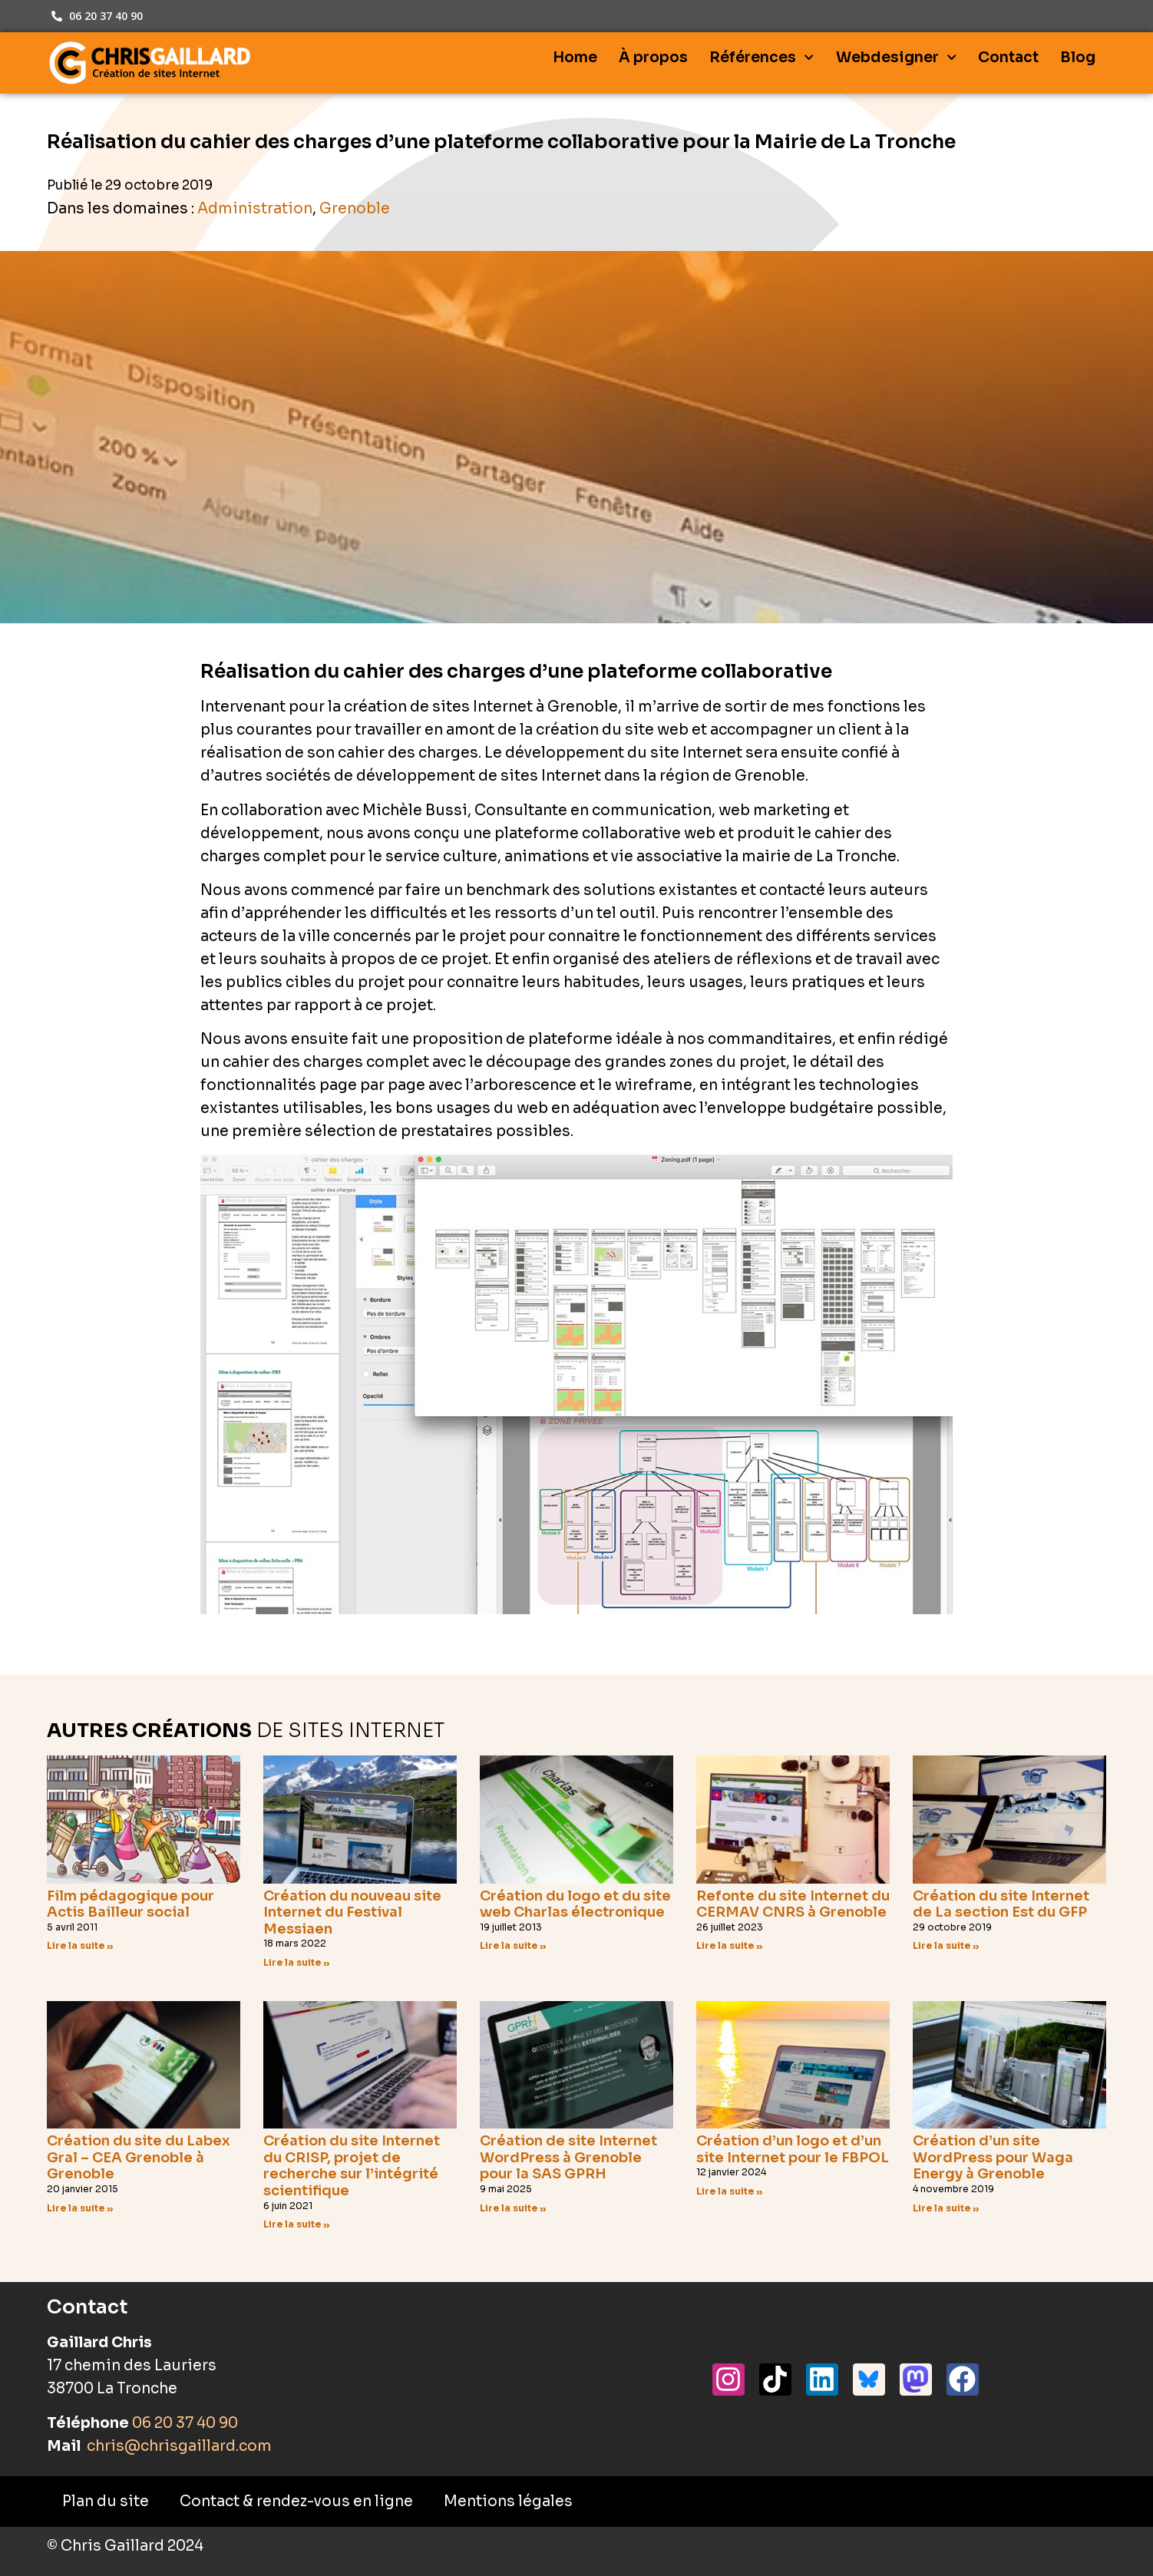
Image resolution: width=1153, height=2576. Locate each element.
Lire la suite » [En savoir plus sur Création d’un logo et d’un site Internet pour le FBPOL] (729, 2191)
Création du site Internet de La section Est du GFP (1001, 1904)
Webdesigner (896, 57)
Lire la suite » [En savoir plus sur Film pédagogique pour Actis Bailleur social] (80, 1945)
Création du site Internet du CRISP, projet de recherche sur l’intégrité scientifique (351, 2165)
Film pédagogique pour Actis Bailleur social (130, 1904)
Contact (1008, 57)
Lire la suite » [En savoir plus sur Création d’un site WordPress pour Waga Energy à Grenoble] (946, 2208)
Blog (1077, 57)
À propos (653, 57)
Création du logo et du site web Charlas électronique (575, 1904)
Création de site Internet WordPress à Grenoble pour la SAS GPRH (568, 2157)
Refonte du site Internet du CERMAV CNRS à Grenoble (793, 1904)
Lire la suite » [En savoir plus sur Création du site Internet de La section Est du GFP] (946, 1945)
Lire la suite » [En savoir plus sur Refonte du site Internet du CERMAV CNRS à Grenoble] (729, 1945)
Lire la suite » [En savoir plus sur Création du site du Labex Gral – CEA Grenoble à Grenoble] (80, 2208)
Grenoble (354, 209)
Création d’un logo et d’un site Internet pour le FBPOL (792, 2149)
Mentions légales (508, 2501)
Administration (254, 209)
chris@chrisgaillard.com (178, 2446)
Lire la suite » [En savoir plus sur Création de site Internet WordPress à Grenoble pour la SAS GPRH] (513, 2208)
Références (761, 57)
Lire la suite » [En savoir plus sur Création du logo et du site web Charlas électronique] (513, 1945)
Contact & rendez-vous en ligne (296, 2501)
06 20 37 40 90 (185, 2423)
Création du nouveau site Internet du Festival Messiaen (352, 1912)
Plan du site (105, 2501)
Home (575, 57)
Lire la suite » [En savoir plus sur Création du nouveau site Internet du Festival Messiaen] (296, 1962)
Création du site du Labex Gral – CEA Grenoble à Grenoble (138, 2157)
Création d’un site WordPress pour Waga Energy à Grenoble (993, 2157)
